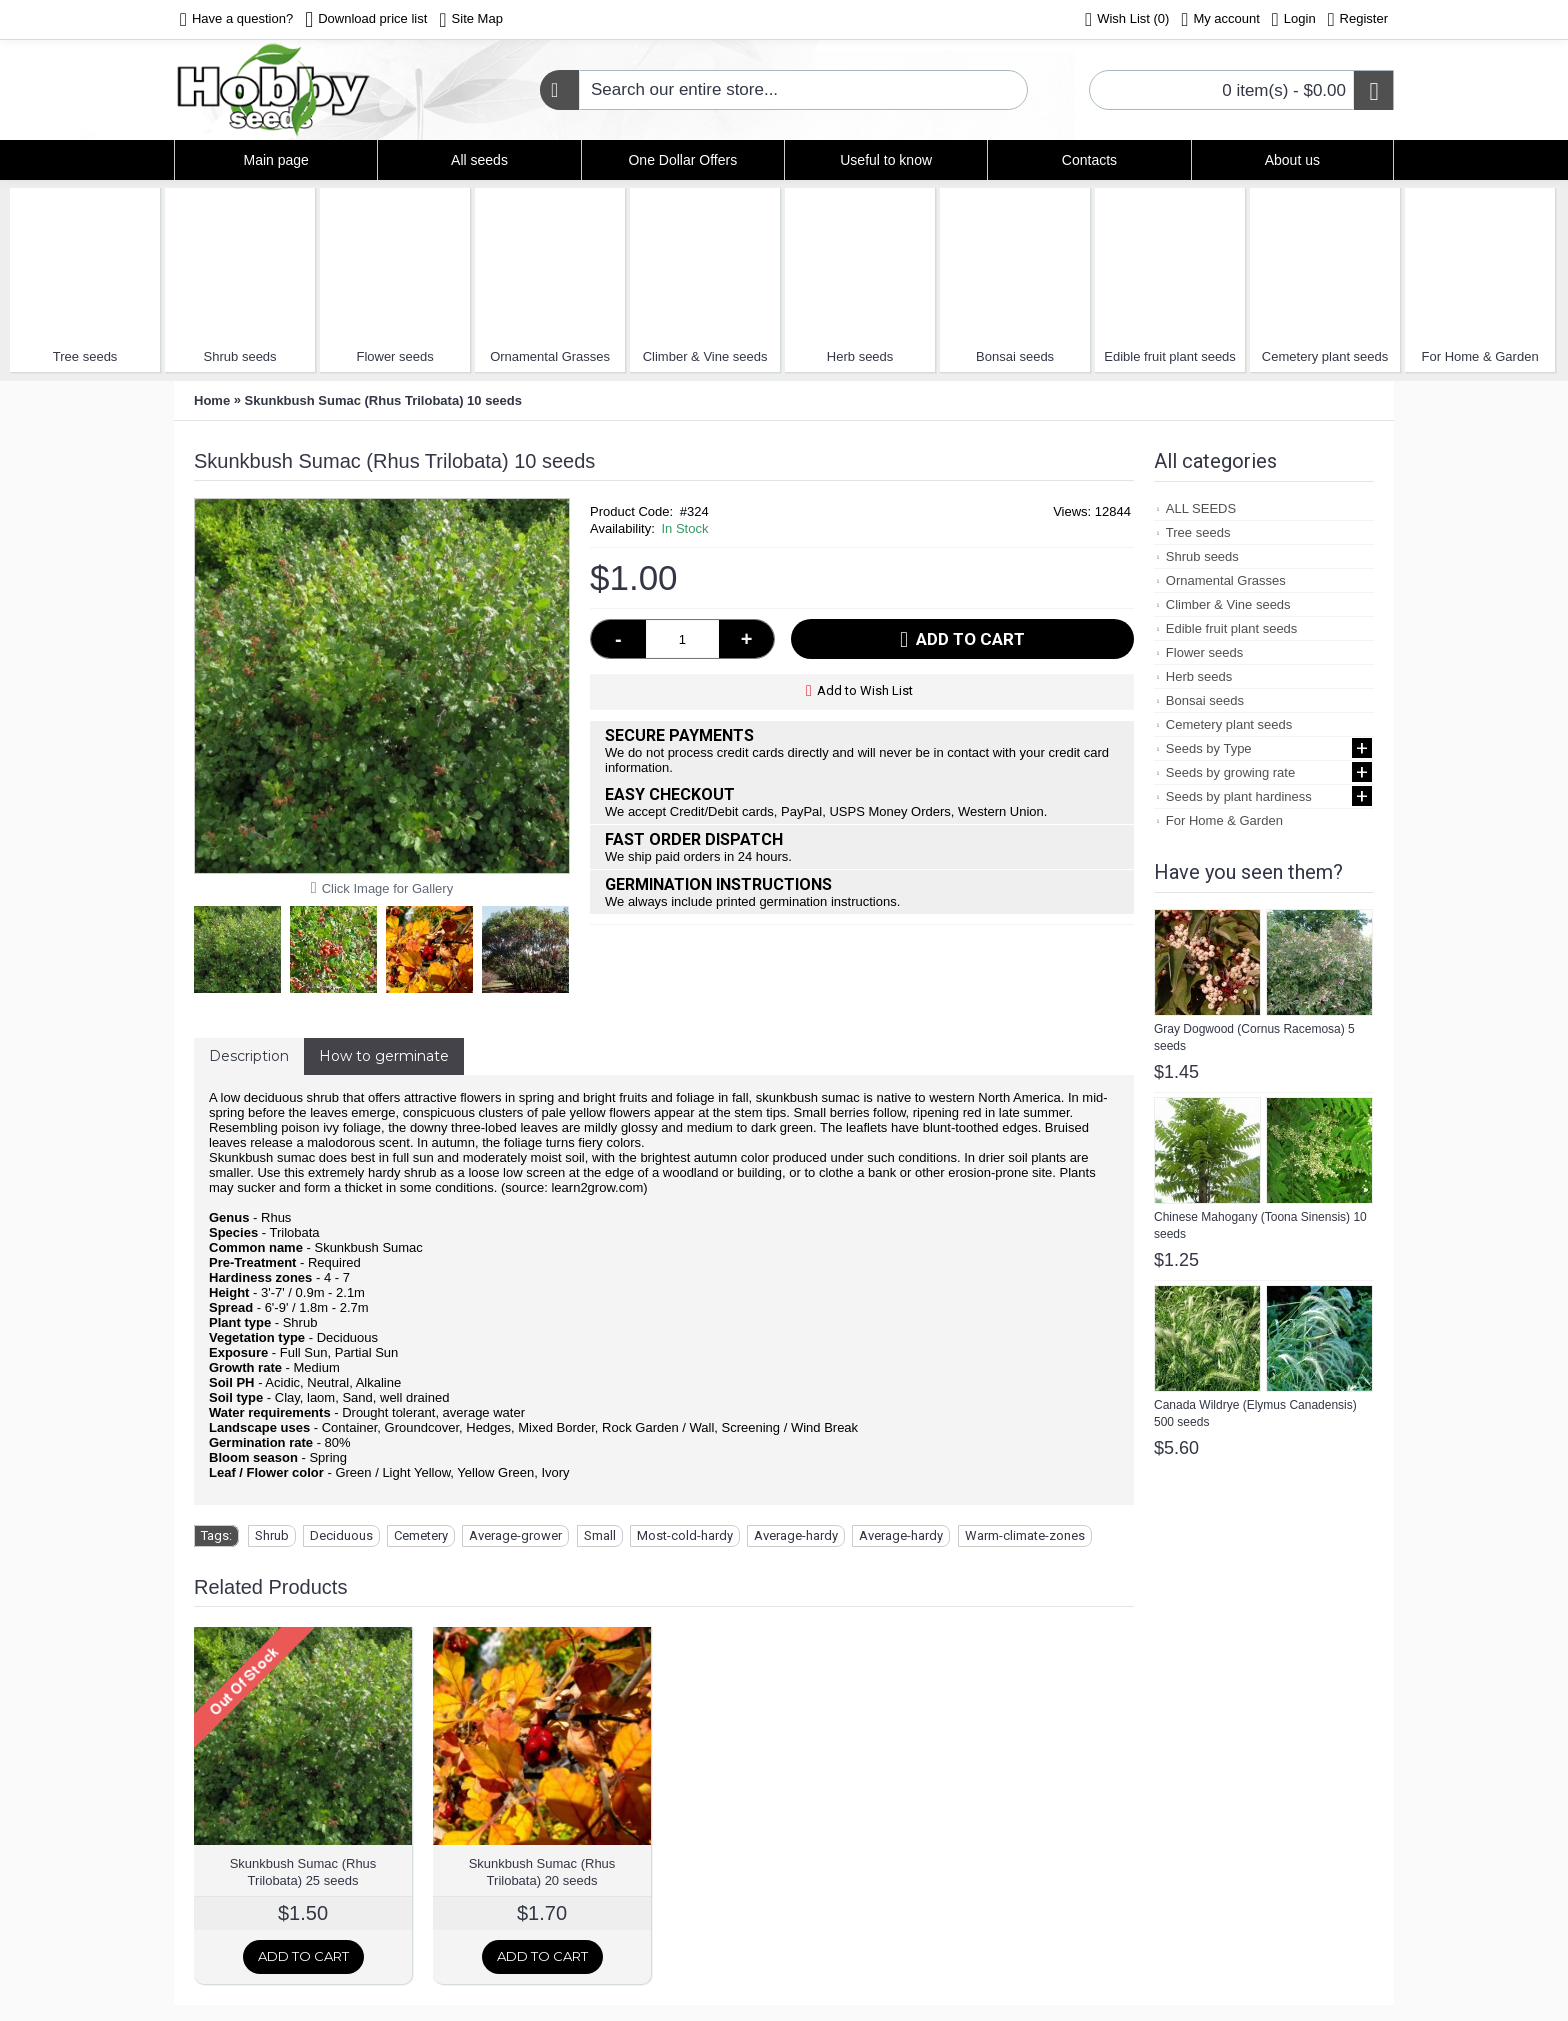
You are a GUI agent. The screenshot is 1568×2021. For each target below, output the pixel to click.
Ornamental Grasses (550, 356)
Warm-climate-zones (1025, 1535)
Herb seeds (860, 356)
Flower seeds (394, 356)
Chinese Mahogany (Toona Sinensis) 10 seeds (1260, 1225)
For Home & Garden (1480, 356)
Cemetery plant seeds (1325, 356)
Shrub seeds (240, 356)
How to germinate (384, 1056)
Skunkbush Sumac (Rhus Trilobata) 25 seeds (303, 1872)
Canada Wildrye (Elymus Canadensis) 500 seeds (1255, 1413)
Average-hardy (796, 1535)
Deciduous (341, 1535)
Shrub (272, 1535)
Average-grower (515, 1535)
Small (600, 1535)
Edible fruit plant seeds (1170, 356)
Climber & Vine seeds (705, 356)
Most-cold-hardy (685, 1535)
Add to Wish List (865, 690)
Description (249, 1056)
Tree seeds (85, 356)
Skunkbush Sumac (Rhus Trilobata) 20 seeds (542, 1872)
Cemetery (421, 1535)
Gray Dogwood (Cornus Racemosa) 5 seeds (1254, 1037)
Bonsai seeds (1015, 356)
